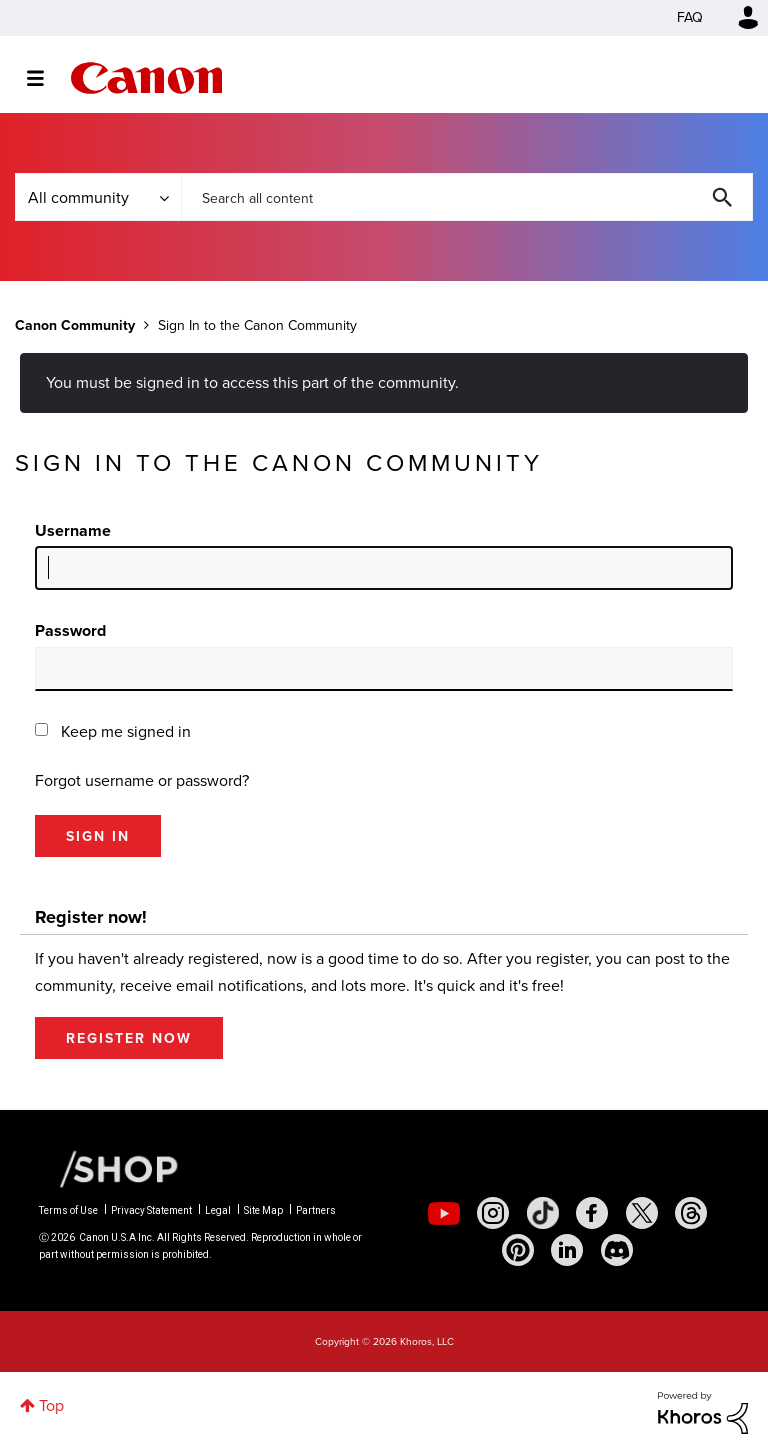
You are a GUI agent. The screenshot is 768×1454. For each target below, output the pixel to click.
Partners (316, 1210)
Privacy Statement (151, 1210)
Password (70, 630)
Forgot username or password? (142, 780)
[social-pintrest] (518, 1250)
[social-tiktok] (543, 1213)
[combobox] (467, 197)
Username (73, 530)
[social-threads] (691, 1213)
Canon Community (146, 78)
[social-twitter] (642, 1213)
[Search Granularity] (98, 197)
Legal (218, 1210)
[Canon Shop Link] (109, 1168)
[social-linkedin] (567, 1250)
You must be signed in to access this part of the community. (252, 382)
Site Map (263, 1210)
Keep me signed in (126, 731)
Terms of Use (68, 1210)
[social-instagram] (493, 1213)
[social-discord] (617, 1250)
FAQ (690, 17)
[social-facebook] (592, 1213)
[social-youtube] (444, 1213)
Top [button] (51, 1405)
